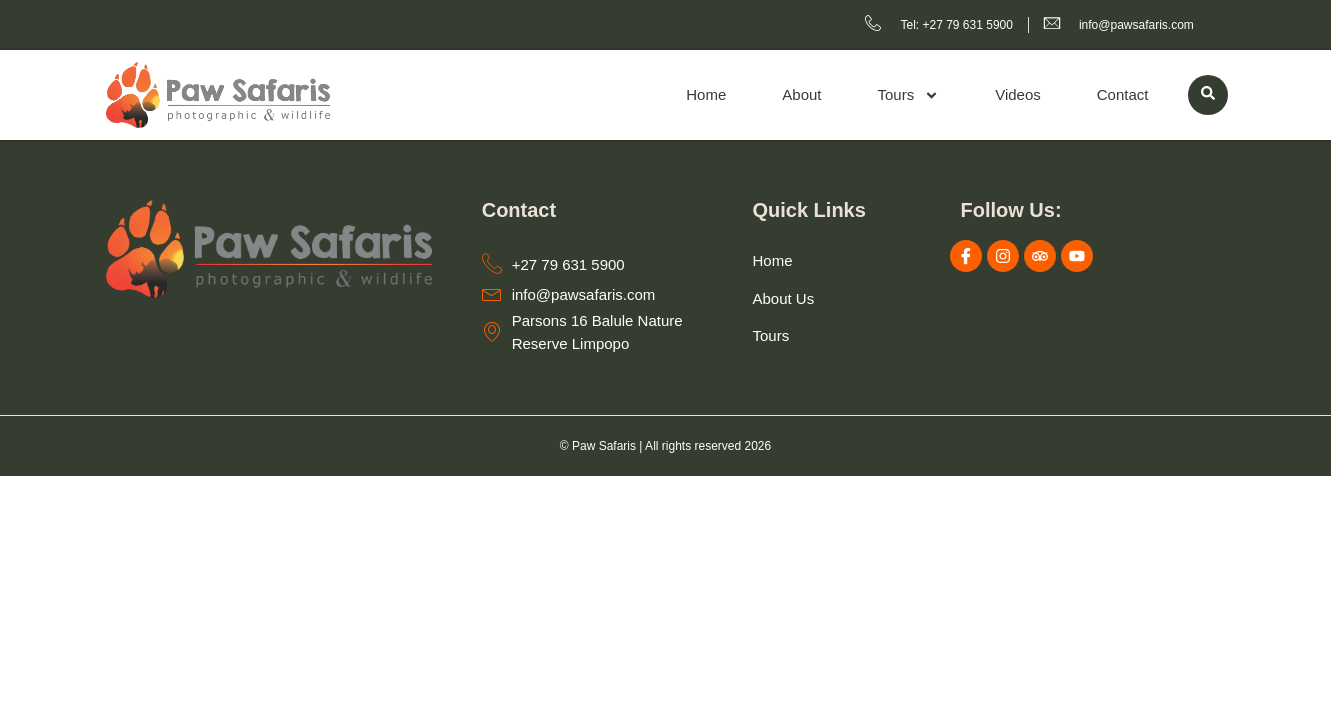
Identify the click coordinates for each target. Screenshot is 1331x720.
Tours (909, 95)
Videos (1018, 94)
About (801, 94)
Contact (1123, 94)
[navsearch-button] (1208, 95)
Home (706, 94)
